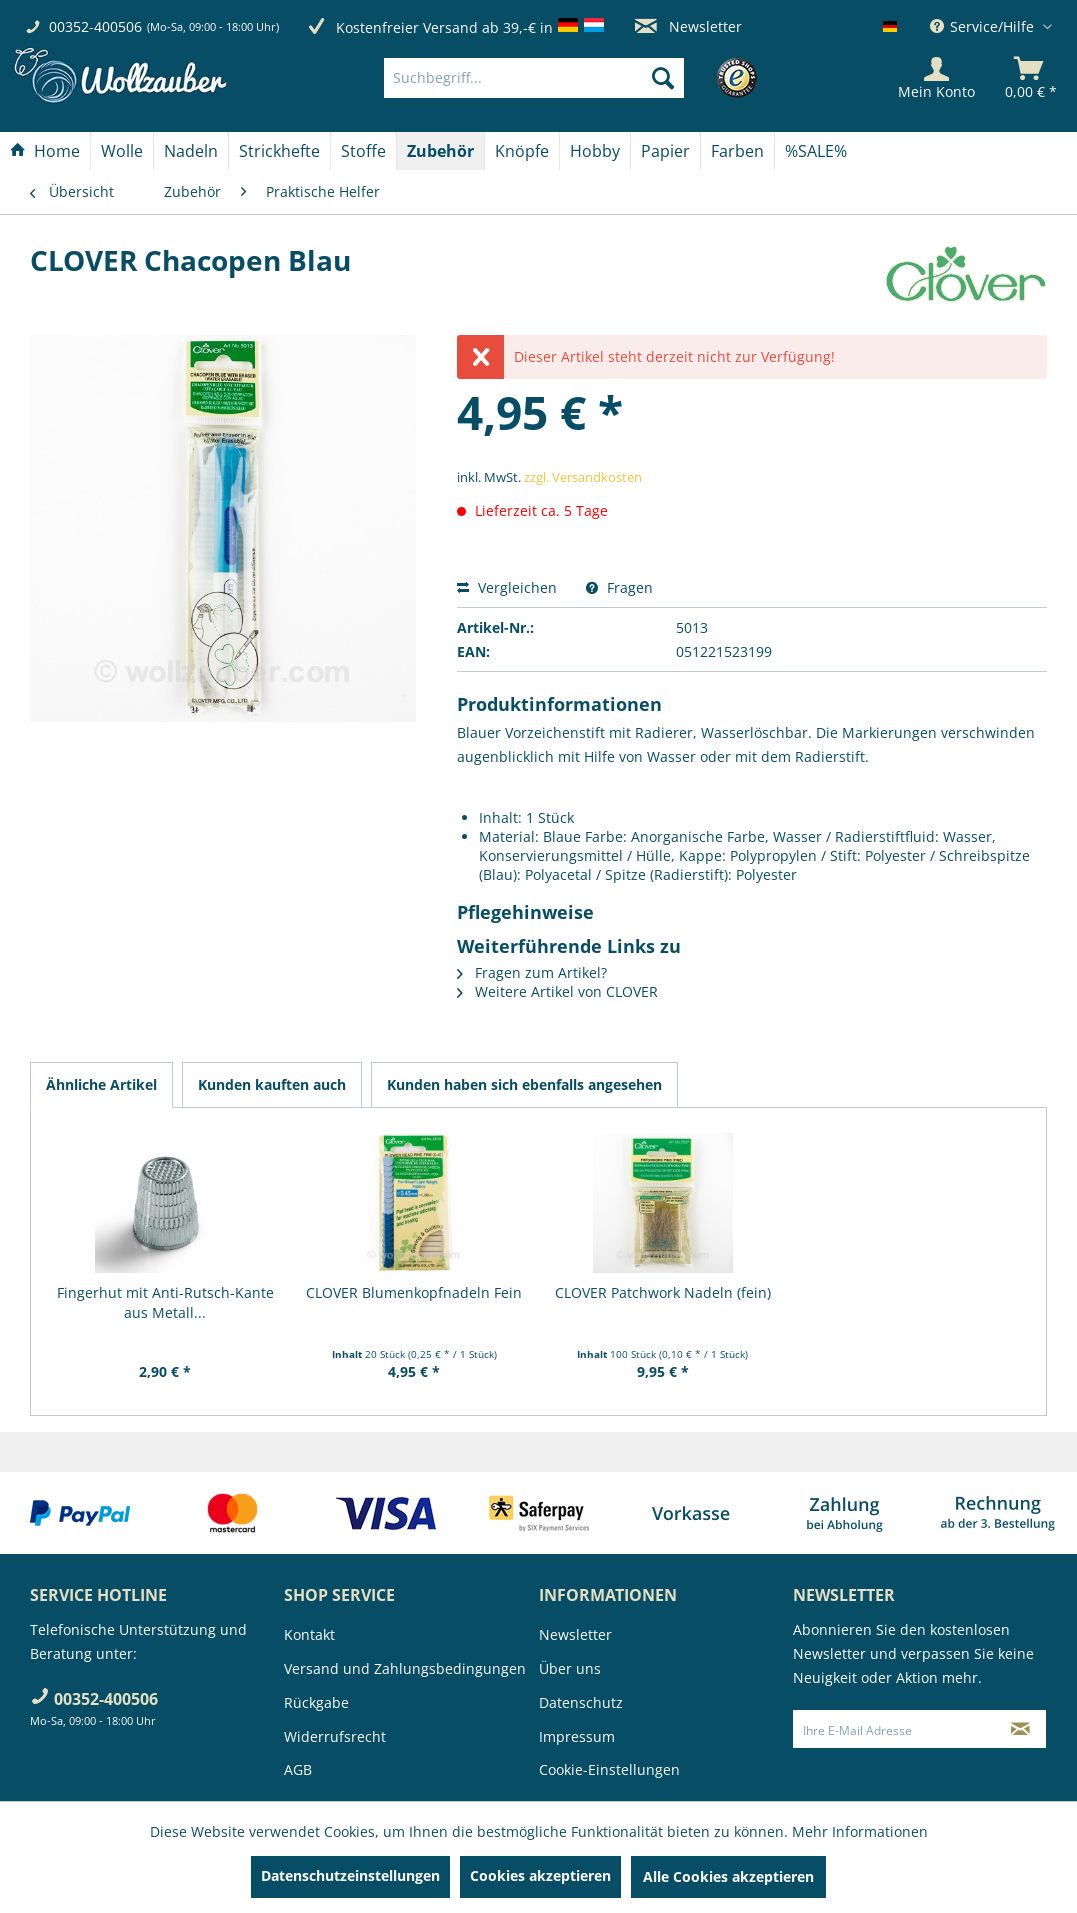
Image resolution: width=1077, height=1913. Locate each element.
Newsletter (688, 26)
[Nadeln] (191, 151)
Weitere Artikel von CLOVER (557, 991)
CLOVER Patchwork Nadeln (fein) (663, 1292)
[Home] (45, 151)
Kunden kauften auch (272, 1084)
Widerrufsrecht (335, 1736)
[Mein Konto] (936, 78)
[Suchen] (663, 78)
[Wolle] (122, 151)
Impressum (577, 1736)
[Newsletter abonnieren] (1020, 1729)
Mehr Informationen (860, 1831)
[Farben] (737, 151)
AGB (298, 1769)
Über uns (570, 1668)
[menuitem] (564, 78)
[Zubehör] (440, 151)
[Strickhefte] (279, 151)
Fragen (619, 587)
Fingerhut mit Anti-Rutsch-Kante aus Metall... (165, 1302)
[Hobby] (595, 151)
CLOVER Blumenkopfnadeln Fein (414, 1292)
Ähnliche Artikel (101, 1084)
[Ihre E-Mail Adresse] (894, 1729)
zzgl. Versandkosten (583, 477)
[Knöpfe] (522, 151)
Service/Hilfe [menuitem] (984, 26)
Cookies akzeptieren (540, 1875)
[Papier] (665, 151)
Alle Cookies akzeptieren (728, 1876)
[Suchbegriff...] (534, 78)
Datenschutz (581, 1702)
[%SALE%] (816, 151)
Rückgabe (316, 1702)
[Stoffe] (363, 151)
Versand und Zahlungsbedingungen (405, 1668)
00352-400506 (95, 26)
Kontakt (309, 1634)
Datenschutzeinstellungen (350, 1875)
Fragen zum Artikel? (532, 972)
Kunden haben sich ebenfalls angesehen (524, 1084)
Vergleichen (507, 587)
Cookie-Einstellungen (609, 1769)
